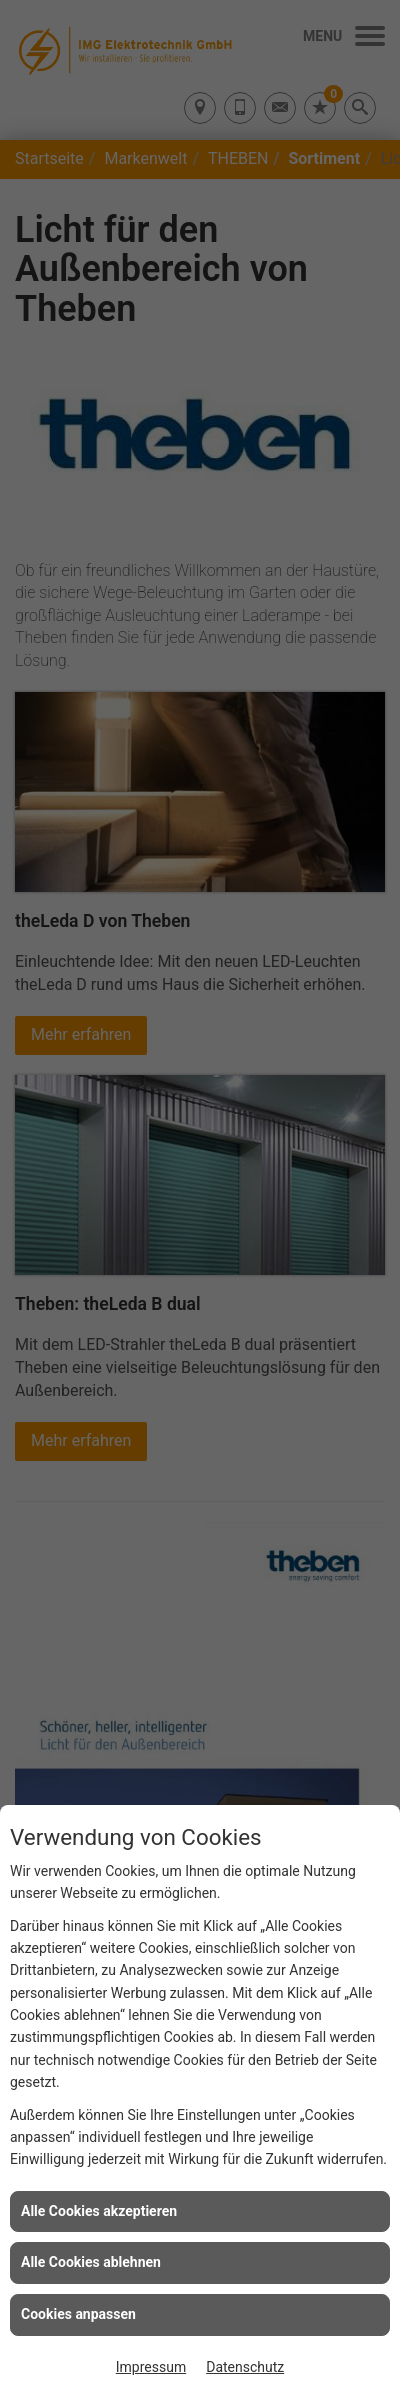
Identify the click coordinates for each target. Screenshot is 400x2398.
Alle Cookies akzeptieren (99, 2211)
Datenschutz (245, 2367)
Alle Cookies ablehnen (91, 2262)
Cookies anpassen (78, 2314)
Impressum (151, 2367)
